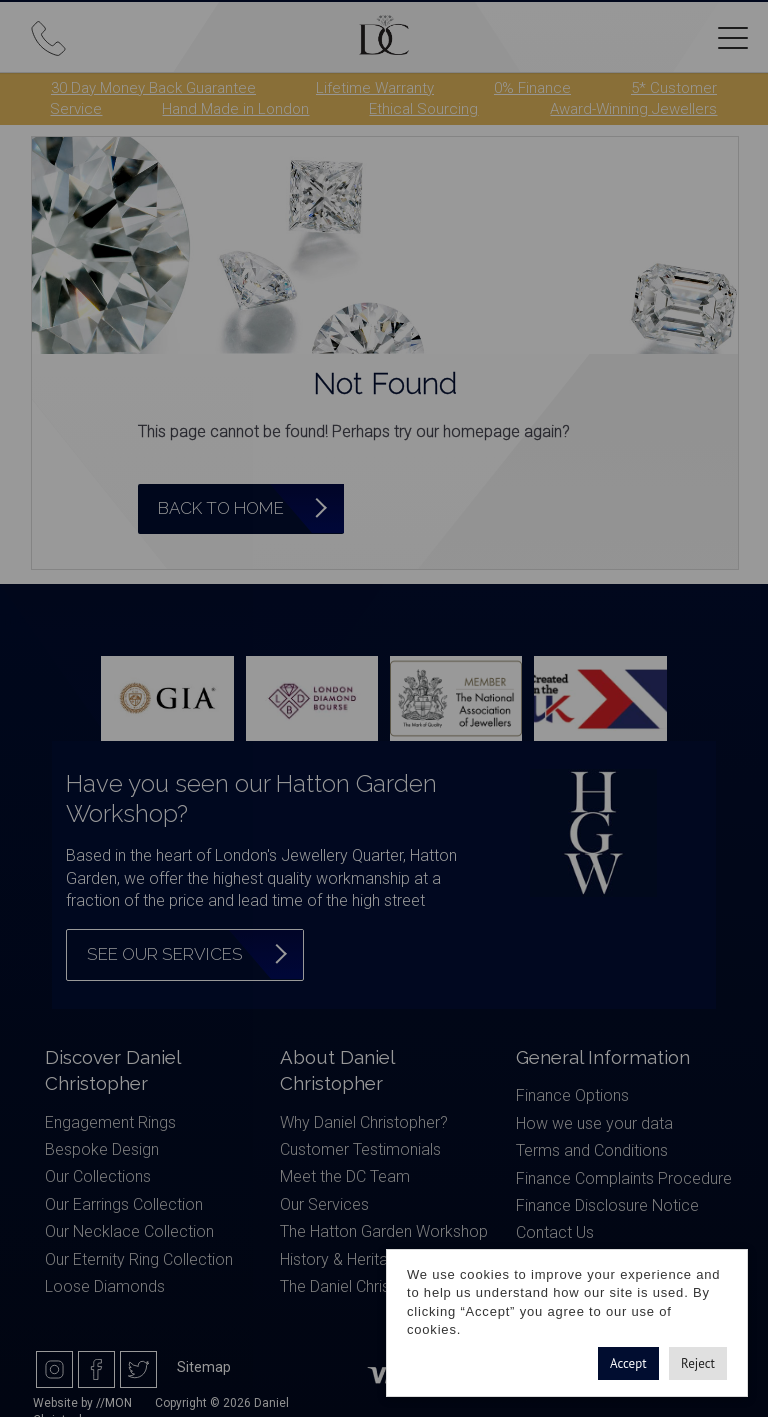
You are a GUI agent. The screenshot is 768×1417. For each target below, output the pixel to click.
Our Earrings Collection (124, 1204)
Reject (698, 1363)
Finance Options (572, 1095)
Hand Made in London (235, 109)
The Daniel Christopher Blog (376, 1286)
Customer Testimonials (360, 1149)
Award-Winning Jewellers (633, 109)
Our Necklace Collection (129, 1231)
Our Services (324, 1204)
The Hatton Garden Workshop (384, 1231)
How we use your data (594, 1123)
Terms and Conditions (592, 1150)
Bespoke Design (102, 1149)
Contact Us (555, 1232)
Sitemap (204, 1367)
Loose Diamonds (105, 1286)
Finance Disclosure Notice (607, 1205)
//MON (114, 1403)
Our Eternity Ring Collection (139, 1259)
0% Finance (532, 88)
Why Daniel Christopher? (364, 1122)
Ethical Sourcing (423, 109)
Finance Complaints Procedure (624, 1178)
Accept (628, 1363)
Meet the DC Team (345, 1176)
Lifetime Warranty (375, 88)
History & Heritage (343, 1259)
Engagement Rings (110, 1122)
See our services (165, 954)
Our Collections (98, 1176)
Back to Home (221, 508)
